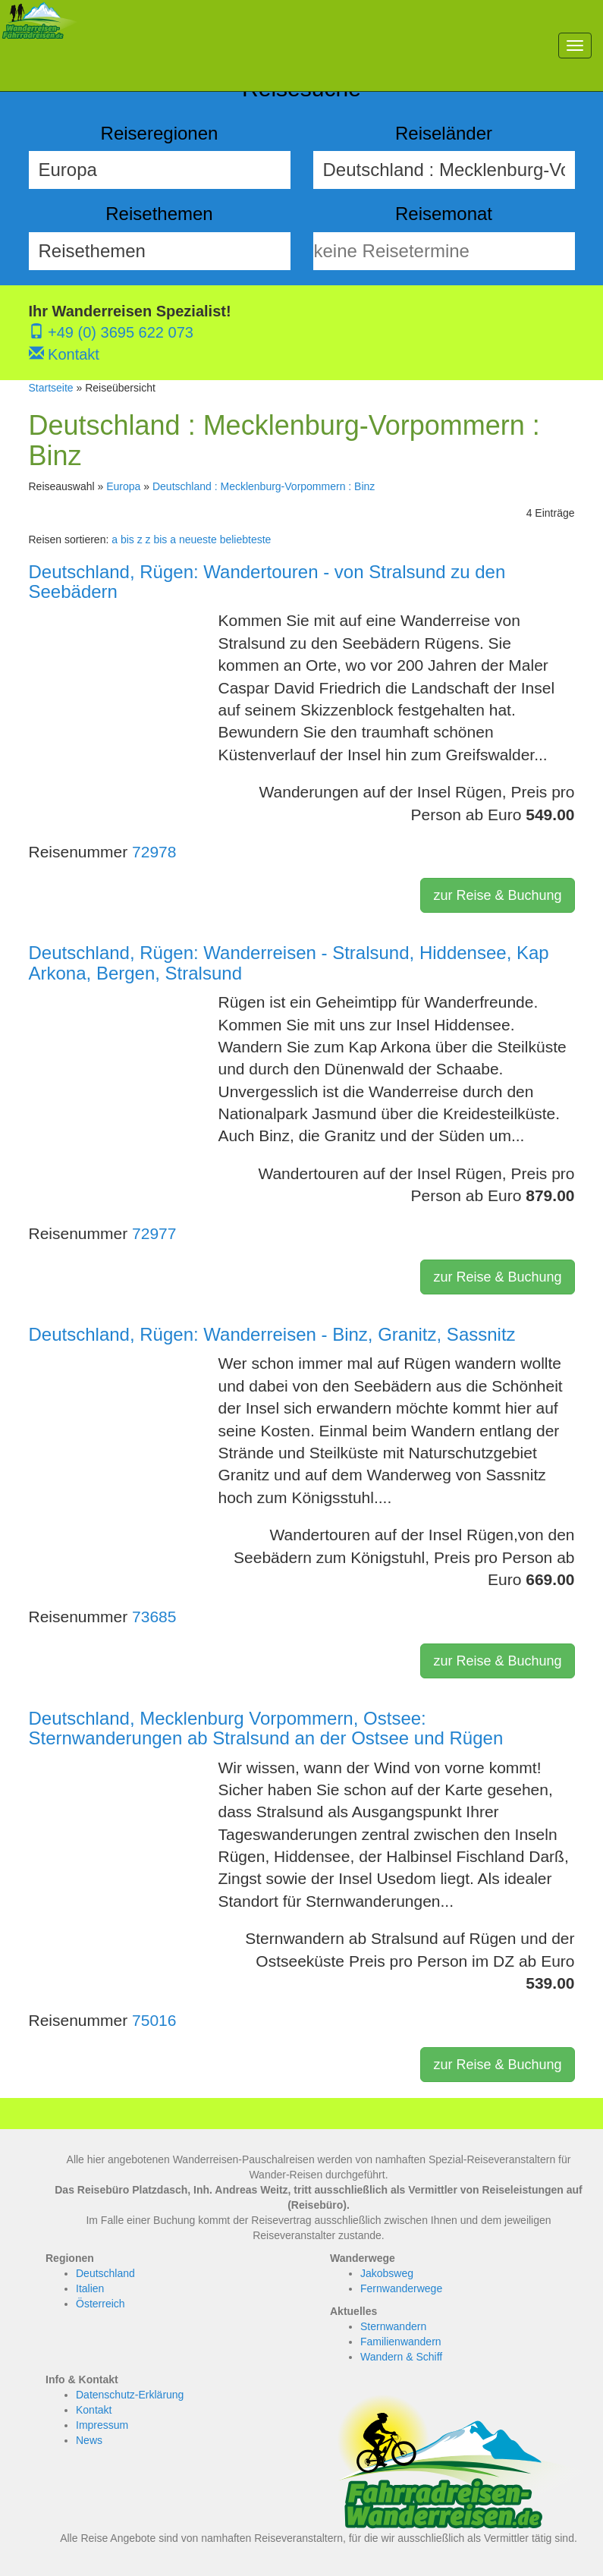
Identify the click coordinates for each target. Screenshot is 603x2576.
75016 (154, 2020)
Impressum (102, 2425)
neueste (198, 539)
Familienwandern (400, 2341)
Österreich (100, 2304)
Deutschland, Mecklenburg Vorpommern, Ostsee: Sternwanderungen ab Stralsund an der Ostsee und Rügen (266, 1728)
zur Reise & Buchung (497, 895)
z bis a (161, 539)
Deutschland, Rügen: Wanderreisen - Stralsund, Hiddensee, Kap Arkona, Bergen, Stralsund (289, 962)
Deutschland (105, 2273)
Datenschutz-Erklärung (130, 2395)
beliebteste (246, 539)
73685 (154, 1616)
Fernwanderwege (401, 2288)
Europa (123, 486)
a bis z (126, 539)
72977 (154, 1233)
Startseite (51, 388)
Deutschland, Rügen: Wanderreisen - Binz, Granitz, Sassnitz (272, 1334)
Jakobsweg (386, 2273)
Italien (90, 2288)
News (89, 2440)
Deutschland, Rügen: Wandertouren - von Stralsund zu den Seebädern (267, 581)
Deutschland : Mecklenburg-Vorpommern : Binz (263, 486)
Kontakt (64, 354)
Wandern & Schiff (401, 2357)
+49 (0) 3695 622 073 (111, 332)
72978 (154, 851)
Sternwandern (393, 2326)
